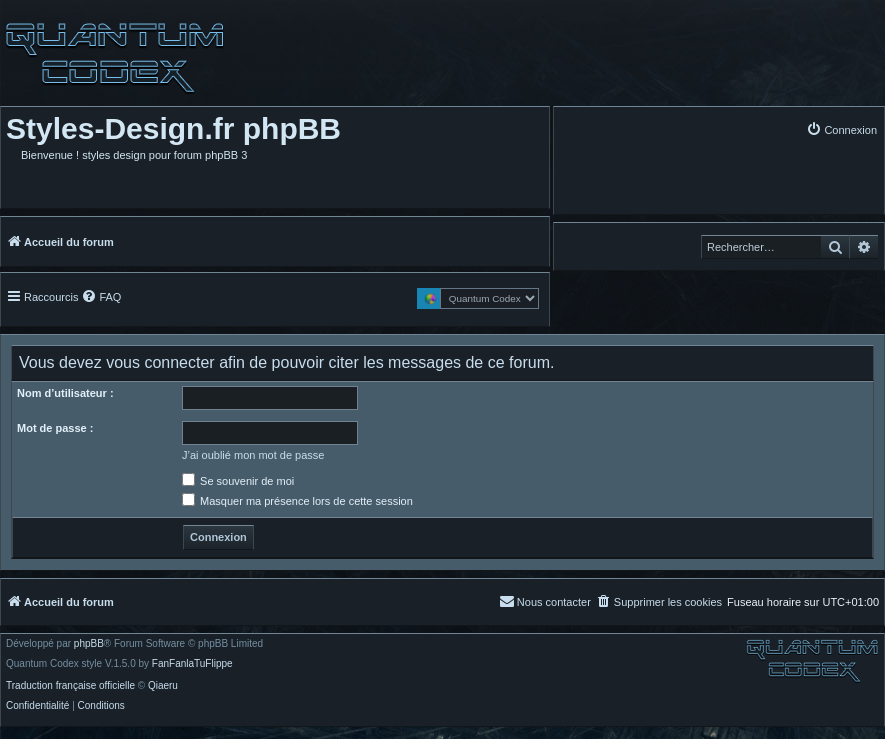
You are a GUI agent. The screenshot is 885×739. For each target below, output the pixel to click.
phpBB (89, 644)
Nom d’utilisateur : (65, 393)
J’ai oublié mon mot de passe (253, 455)
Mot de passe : (55, 428)
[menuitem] (841, 129)
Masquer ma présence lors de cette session (297, 501)
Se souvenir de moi (238, 481)
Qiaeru (163, 686)
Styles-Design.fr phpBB (173, 128)
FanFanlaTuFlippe (192, 664)
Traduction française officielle (70, 686)
